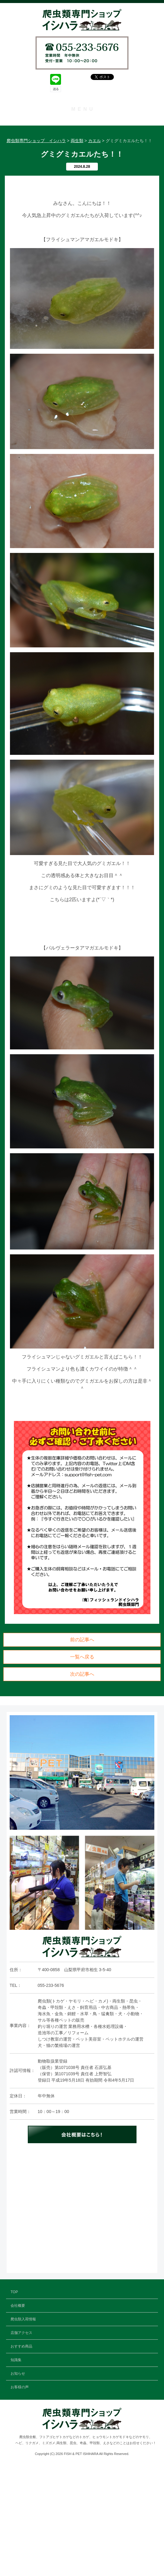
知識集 (82, 192)
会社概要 (82, 136)
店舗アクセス (82, 164)
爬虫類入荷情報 (82, 150)
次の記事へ (82, 1785)
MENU (83, 109)
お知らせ (82, 206)
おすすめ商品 (82, 178)
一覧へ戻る (82, 1767)
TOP (82, 123)
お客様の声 (82, 220)
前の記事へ (82, 1750)
